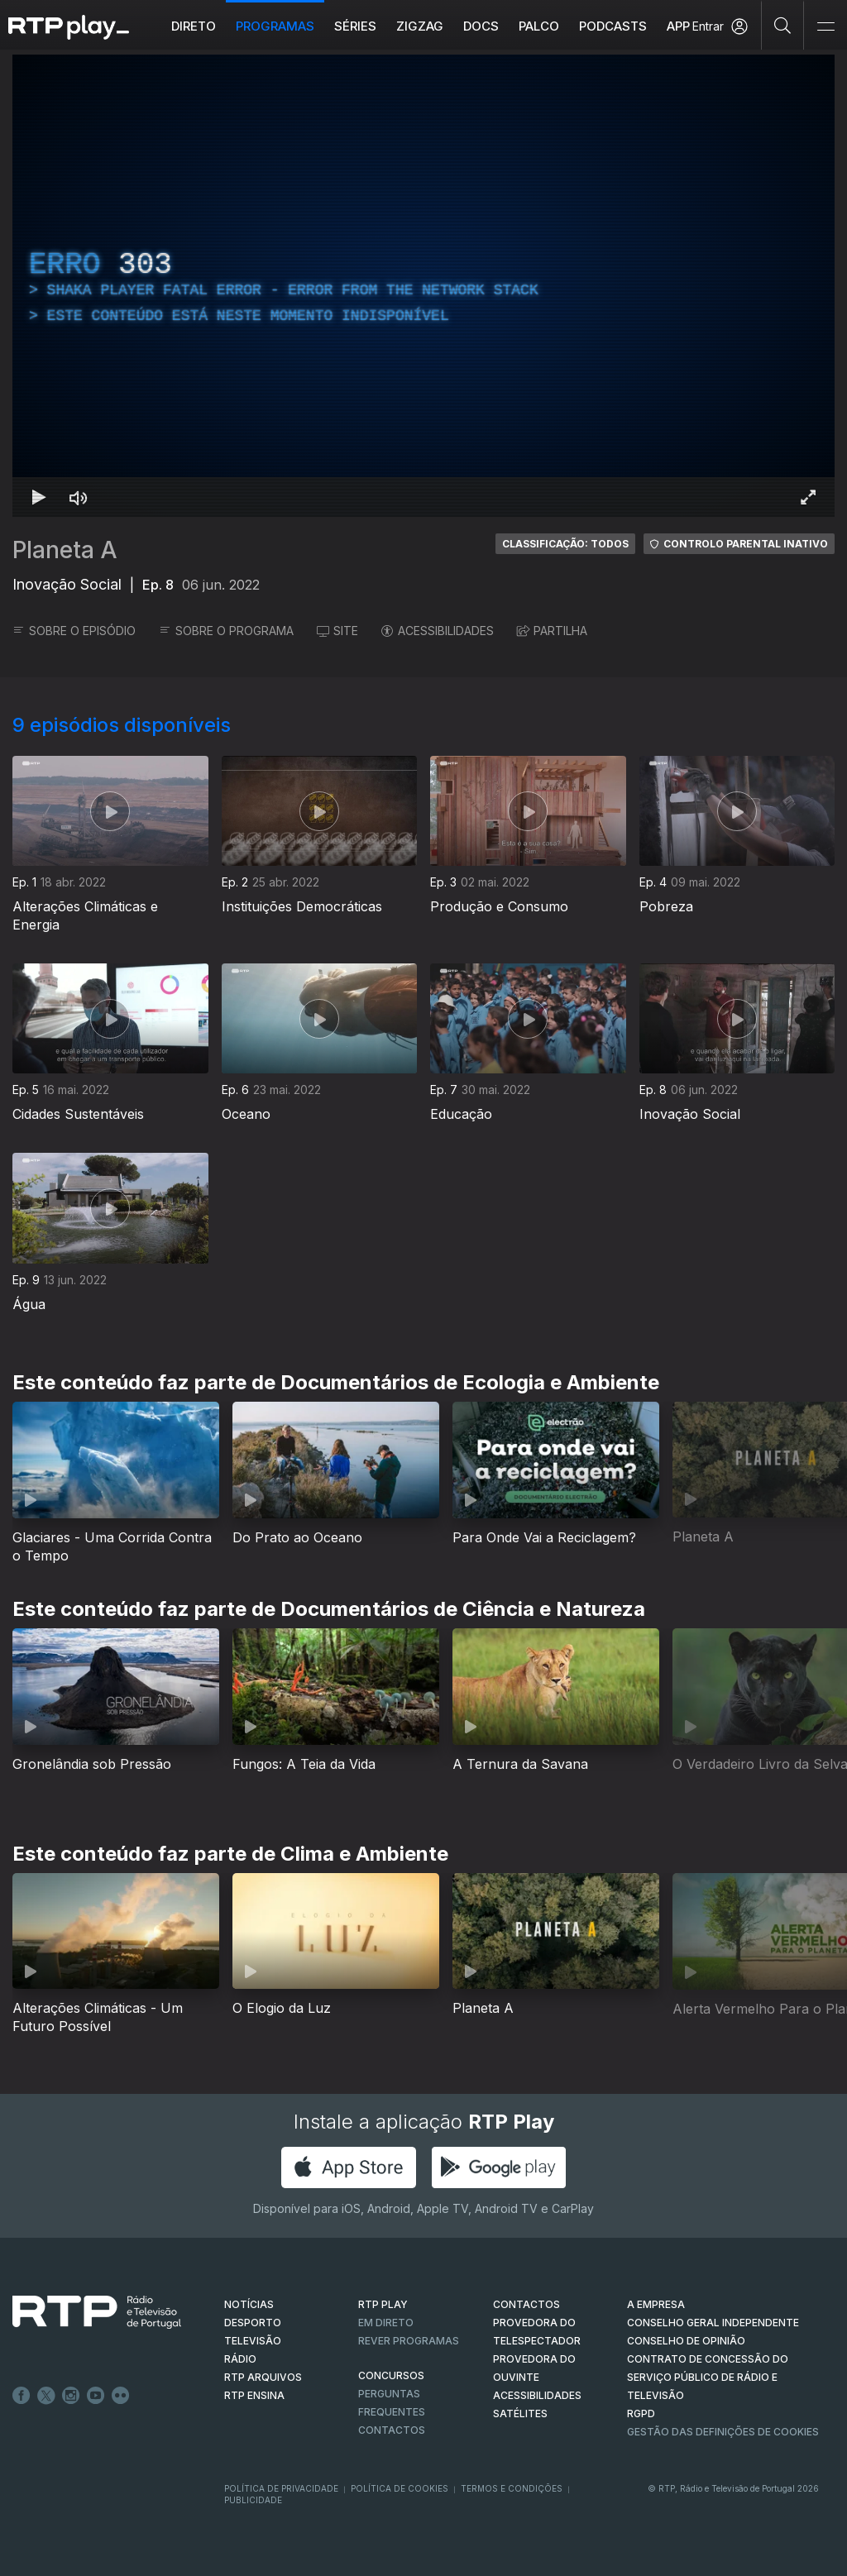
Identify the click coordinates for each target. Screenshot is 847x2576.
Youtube (96, 2396)
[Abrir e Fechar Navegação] (825, 27)
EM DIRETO (386, 2322)
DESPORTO (252, 2322)
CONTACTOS (526, 2304)
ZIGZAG (419, 26)
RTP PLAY (383, 2304)
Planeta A (64, 550)
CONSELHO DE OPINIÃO (686, 2341)
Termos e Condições (511, 2488)
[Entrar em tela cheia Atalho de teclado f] (808, 497)
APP (678, 26)
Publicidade (253, 2500)
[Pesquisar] (783, 25)
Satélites (520, 2413)
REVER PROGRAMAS (408, 2341)
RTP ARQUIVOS (263, 2377)
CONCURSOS (391, 2375)
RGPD (641, 2413)
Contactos (391, 2430)
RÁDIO (240, 2359)
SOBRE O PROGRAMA (226, 631)
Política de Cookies (399, 2488)
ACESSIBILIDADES (437, 631)
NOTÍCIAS (249, 2304)
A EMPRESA (656, 2304)
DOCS (481, 26)
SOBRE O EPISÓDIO (74, 631)
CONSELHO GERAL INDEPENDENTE (713, 2322)
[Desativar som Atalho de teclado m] (78, 497)
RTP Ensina (254, 2395)
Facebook (21, 2396)
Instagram (71, 2396)
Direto (193, 26)
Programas (275, 26)
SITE (337, 631)
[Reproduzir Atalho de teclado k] (39, 497)
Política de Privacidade (281, 2488)
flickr (121, 2396)
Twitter (46, 2396)
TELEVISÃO (252, 2341)
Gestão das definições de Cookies (723, 2431)
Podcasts (613, 26)
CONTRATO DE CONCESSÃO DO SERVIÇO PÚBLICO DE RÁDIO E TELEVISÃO (707, 2377)
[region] (423, 286)
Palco (539, 26)
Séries (355, 26)
